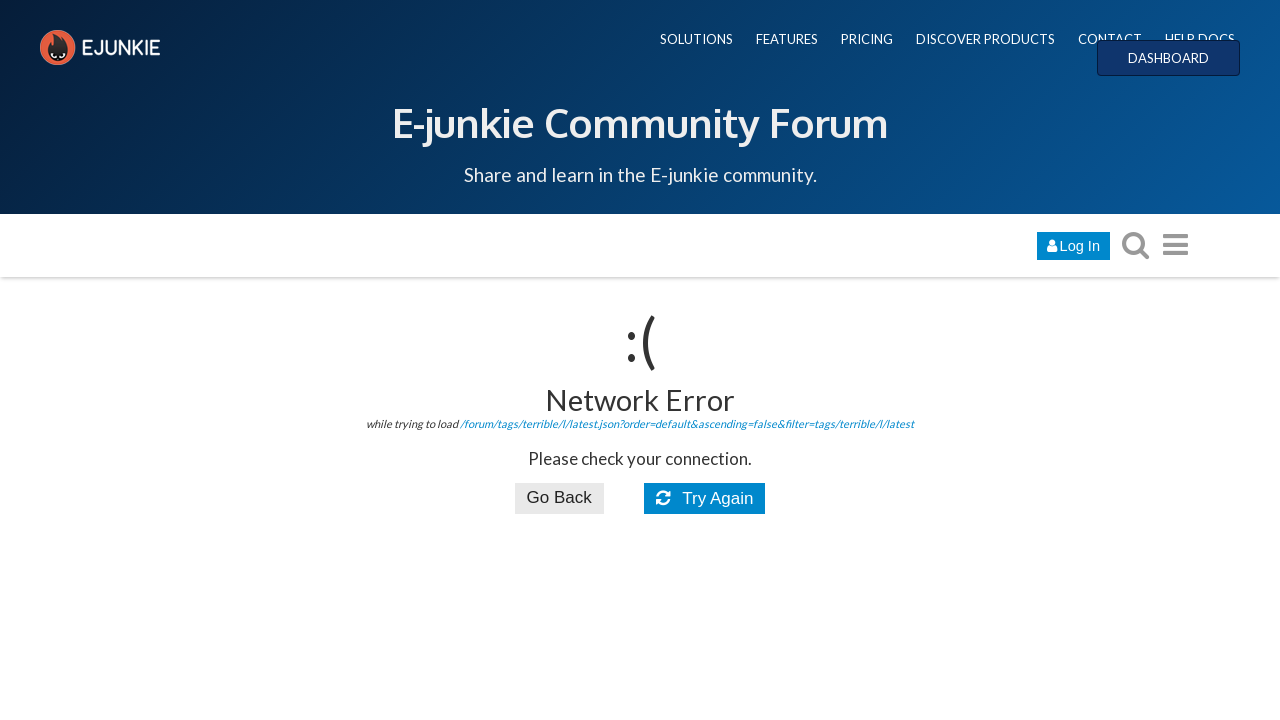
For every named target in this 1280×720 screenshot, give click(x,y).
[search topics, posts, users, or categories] (1135, 244)
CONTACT (1110, 39)
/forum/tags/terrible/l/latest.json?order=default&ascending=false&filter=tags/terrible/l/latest (687, 423)
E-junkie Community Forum (640, 122)
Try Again (705, 498)
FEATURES (787, 39)
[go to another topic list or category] (1175, 244)
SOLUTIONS (696, 39)
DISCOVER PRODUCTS (985, 39)
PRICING (867, 39)
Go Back (559, 497)
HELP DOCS (1200, 39)
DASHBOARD (1168, 58)
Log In (1073, 246)
